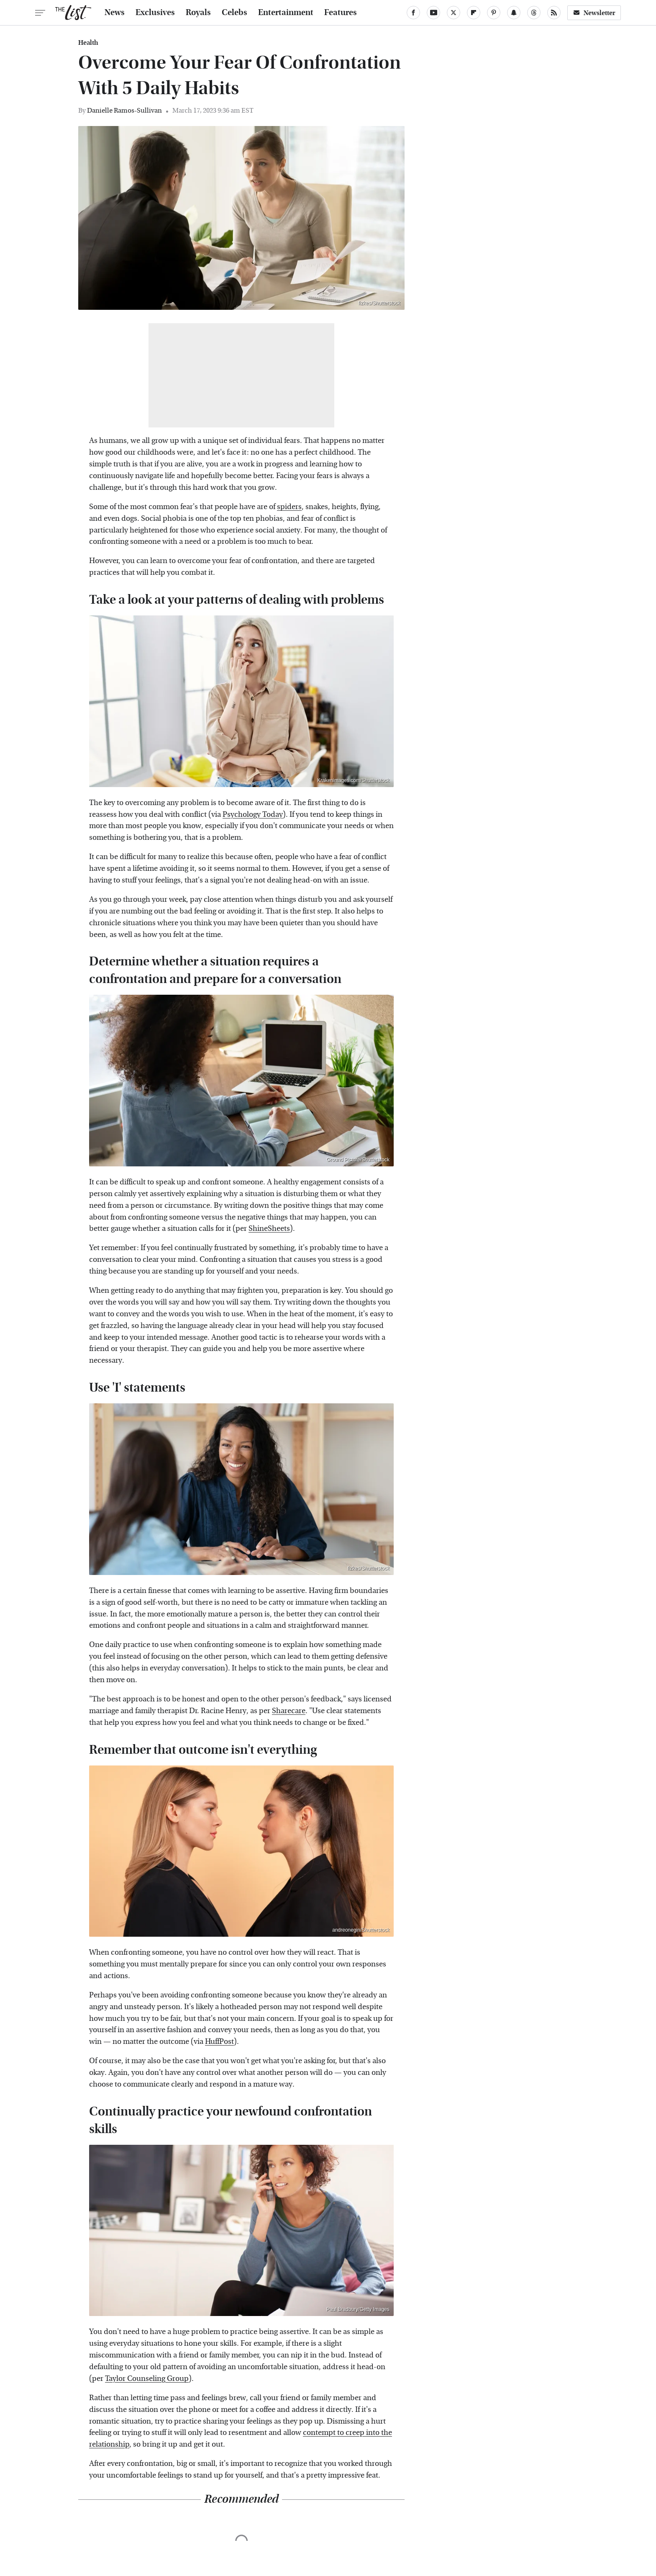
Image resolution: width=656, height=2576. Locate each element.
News (115, 13)
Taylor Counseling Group (147, 2378)
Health (88, 42)
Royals (198, 13)
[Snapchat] (513, 12)
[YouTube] (433, 12)
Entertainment (285, 13)
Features (340, 13)
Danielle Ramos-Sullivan (124, 110)
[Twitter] (453, 12)
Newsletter (594, 13)
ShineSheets (269, 1228)
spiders (289, 506)
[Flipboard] (473, 12)
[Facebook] (413, 12)
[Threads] (534, 12)
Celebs (234, 13)
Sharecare (288, 1710)
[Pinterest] (493, 12)
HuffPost (219, 2041)
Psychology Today (253, 814)
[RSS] (554, 12)
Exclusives (155, 13)
